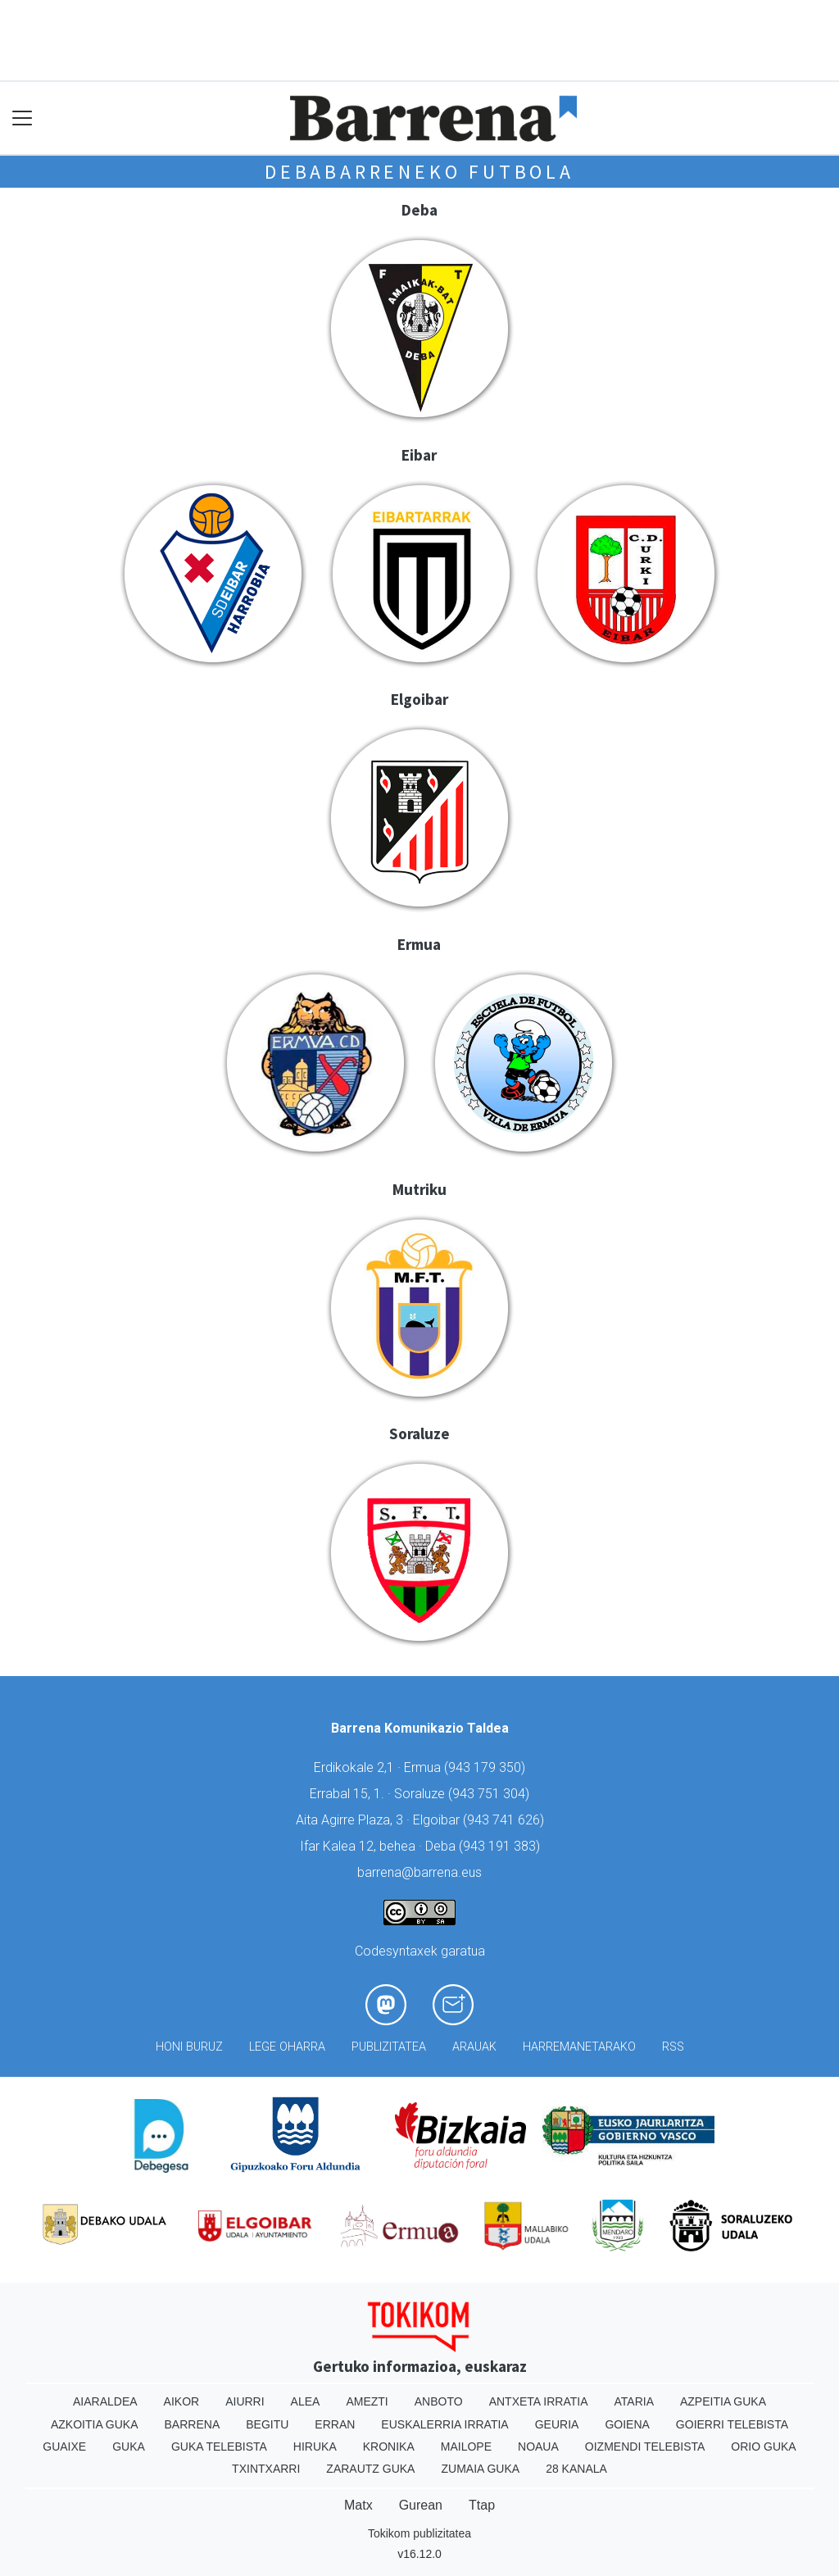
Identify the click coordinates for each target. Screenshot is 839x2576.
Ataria (634, 2401)
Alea (305, 2401)
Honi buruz (189, 2047)
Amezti (367, 2401)
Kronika (389, 2446)
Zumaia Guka (480, 2468)
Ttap (482, 2505)
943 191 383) (501, 1846)
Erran (335, 2424)
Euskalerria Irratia (444, 2424)
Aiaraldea (105, 2401)
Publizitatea (388, 2047)
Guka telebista (219, 2446)
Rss (673, 2047)
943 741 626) (505, 1820)
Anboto (439, 2401)
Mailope (466, 2446)
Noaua (538, 2446)
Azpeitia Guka (723, 2401)
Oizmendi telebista (645, 2446)
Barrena (192, 2424)
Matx (358, 2505)
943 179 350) (486, 1767)
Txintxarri (266, 2468)
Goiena (627, 2424)
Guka (128, 2446)
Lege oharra (287, 2047)
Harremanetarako (579, 2047)
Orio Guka (763, 2446)
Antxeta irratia (538, 2401)
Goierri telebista (732, 2424)
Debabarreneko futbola (419, 171)
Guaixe (64, 2446)
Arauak (474, 2047)
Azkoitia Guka (94, 2424)
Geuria (557, 2424)
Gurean (420, 2505)
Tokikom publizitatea (419, 2533)
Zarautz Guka (370, 2468)
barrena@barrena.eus (419, 1872)
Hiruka (315, 2446)
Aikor (182, 2401)
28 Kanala (576, 2468)
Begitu (267, 2424)
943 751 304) (490, 1793)
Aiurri (244, 2401)
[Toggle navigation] (22, 118)
